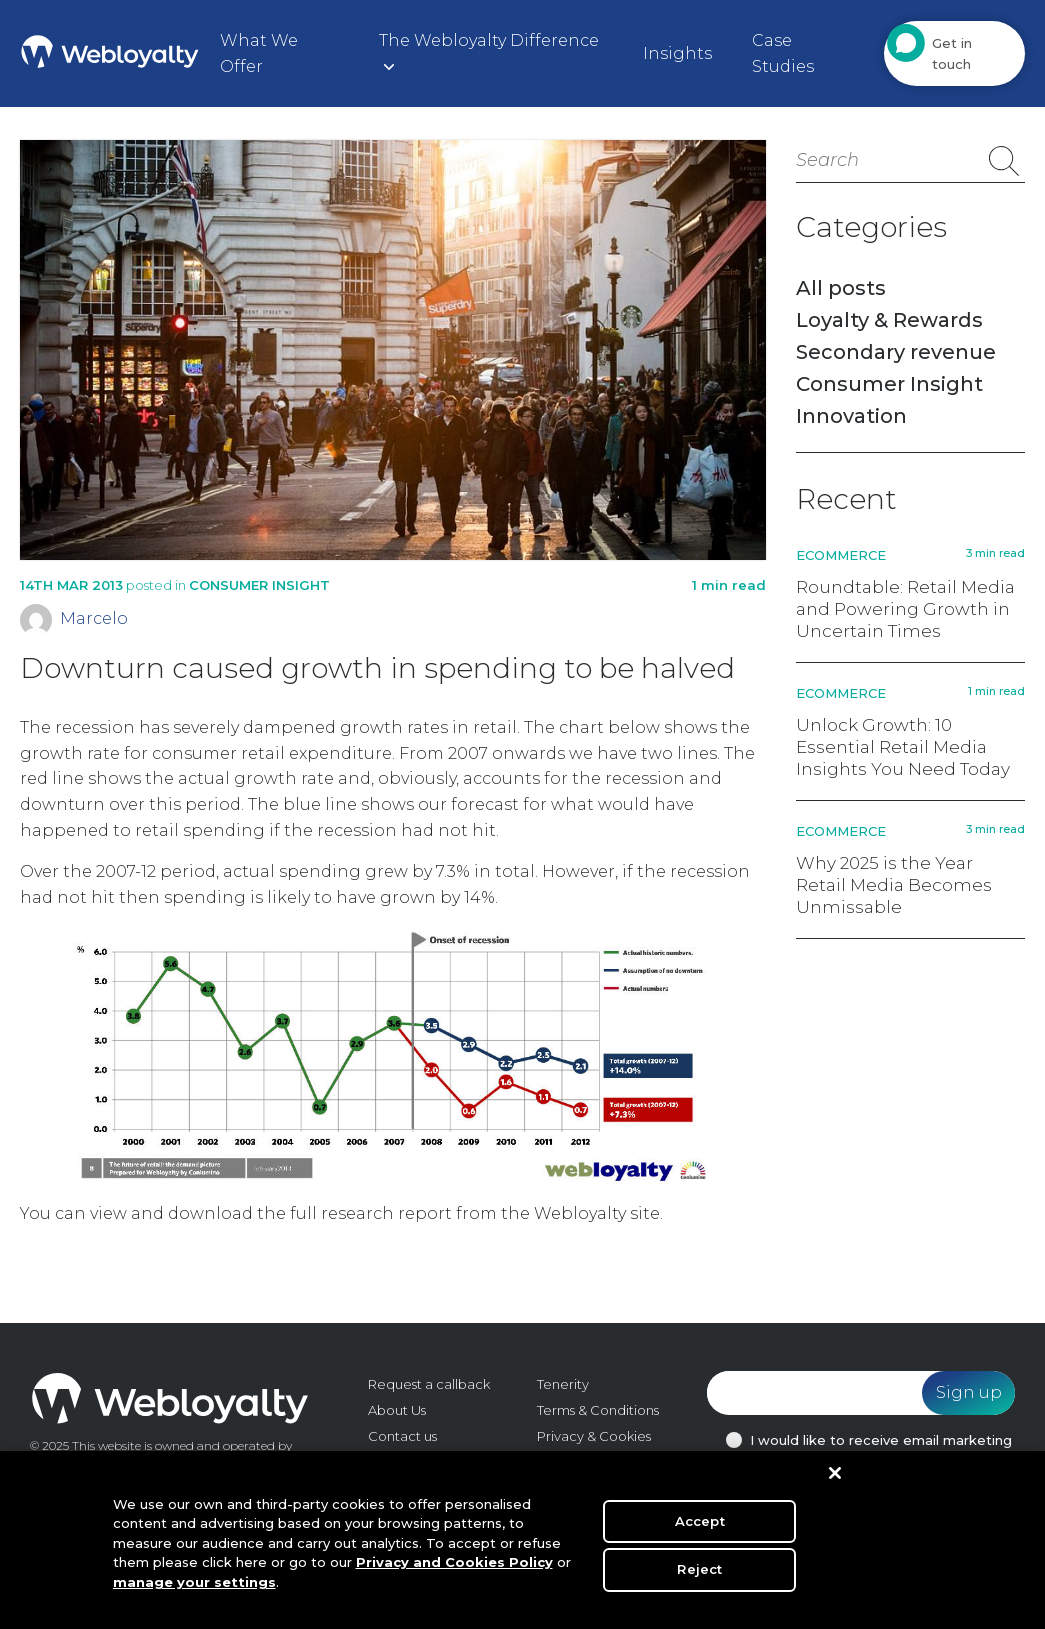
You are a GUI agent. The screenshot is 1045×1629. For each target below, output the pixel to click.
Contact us (402, 1436)
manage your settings (194, 1589)
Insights (677, 53)
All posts (841, 288)
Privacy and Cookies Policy (454, 1569)
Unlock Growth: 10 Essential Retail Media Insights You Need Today (903, 747)
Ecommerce (841, 555)
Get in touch (952, 53)
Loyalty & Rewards (889, 320)
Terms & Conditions (598, 1410)
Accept (700, 1527)
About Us (397, 1410)
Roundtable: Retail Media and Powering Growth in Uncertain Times (905, 609)
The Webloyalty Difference (489, 40)
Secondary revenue (896, 352)
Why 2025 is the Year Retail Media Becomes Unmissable (894, 885)
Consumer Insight (259, 585)
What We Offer (259, 53)
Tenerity (563, 1384)
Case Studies (783, 53)
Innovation (851, 416)
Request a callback (429, 1384)
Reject (699, 1575)
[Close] (835, 1480)
